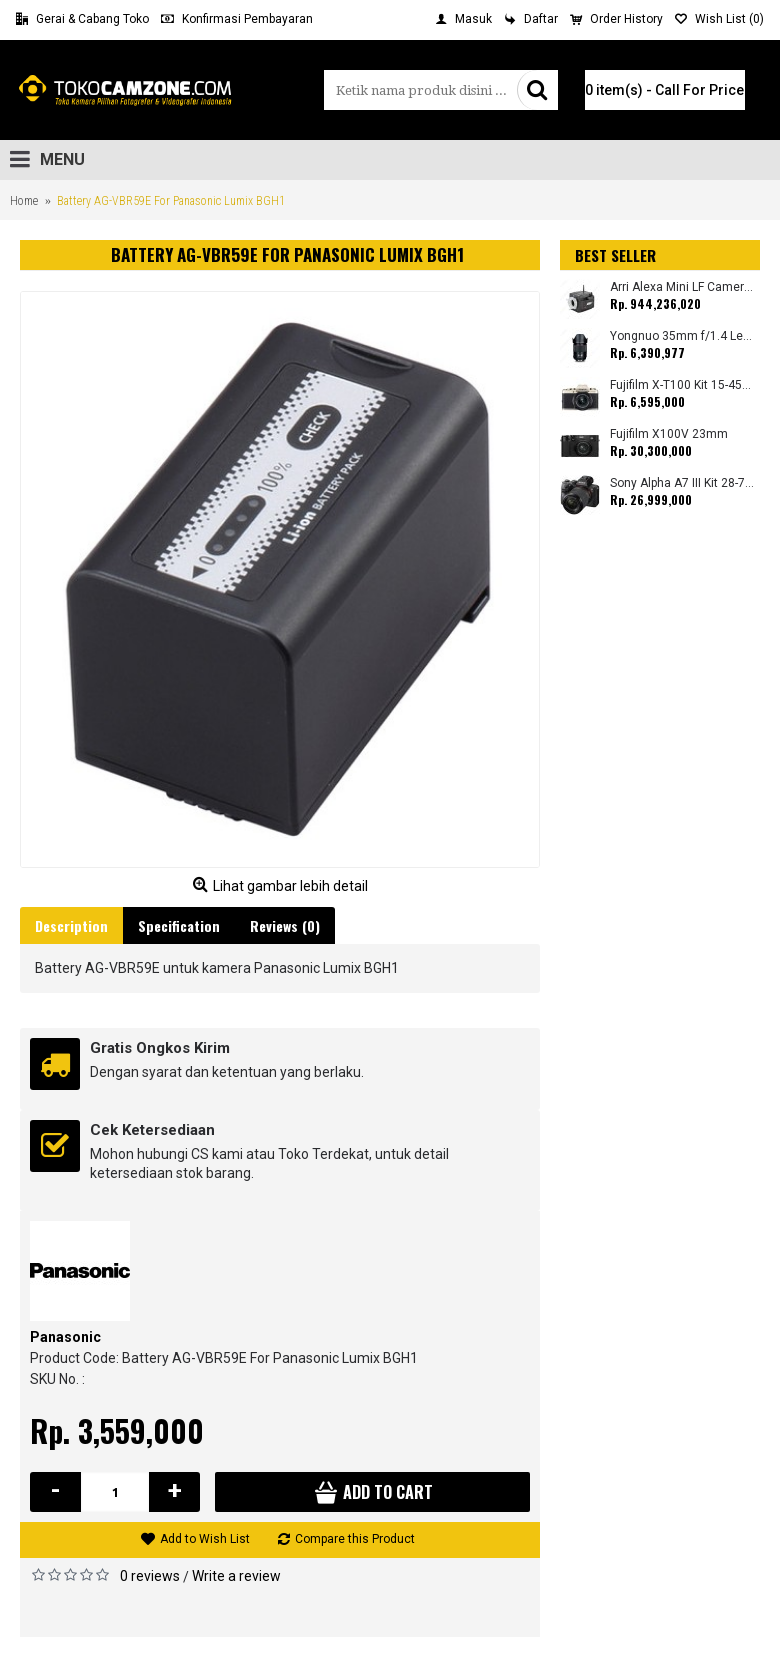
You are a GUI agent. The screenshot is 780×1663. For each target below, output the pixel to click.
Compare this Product (355, 1539)
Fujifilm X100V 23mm (669, 434)
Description (71, 925)
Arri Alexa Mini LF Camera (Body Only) (682, 287)
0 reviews (150, 1576)
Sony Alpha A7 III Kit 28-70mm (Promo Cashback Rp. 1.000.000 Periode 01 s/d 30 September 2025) (682, 483)
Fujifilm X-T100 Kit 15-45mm (682, 385)
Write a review (236, 1576)
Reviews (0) (285, 925)
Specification (179, 925)
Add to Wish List (205, 1539)
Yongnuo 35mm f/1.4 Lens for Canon (682, 336)
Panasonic (65, 1337)
